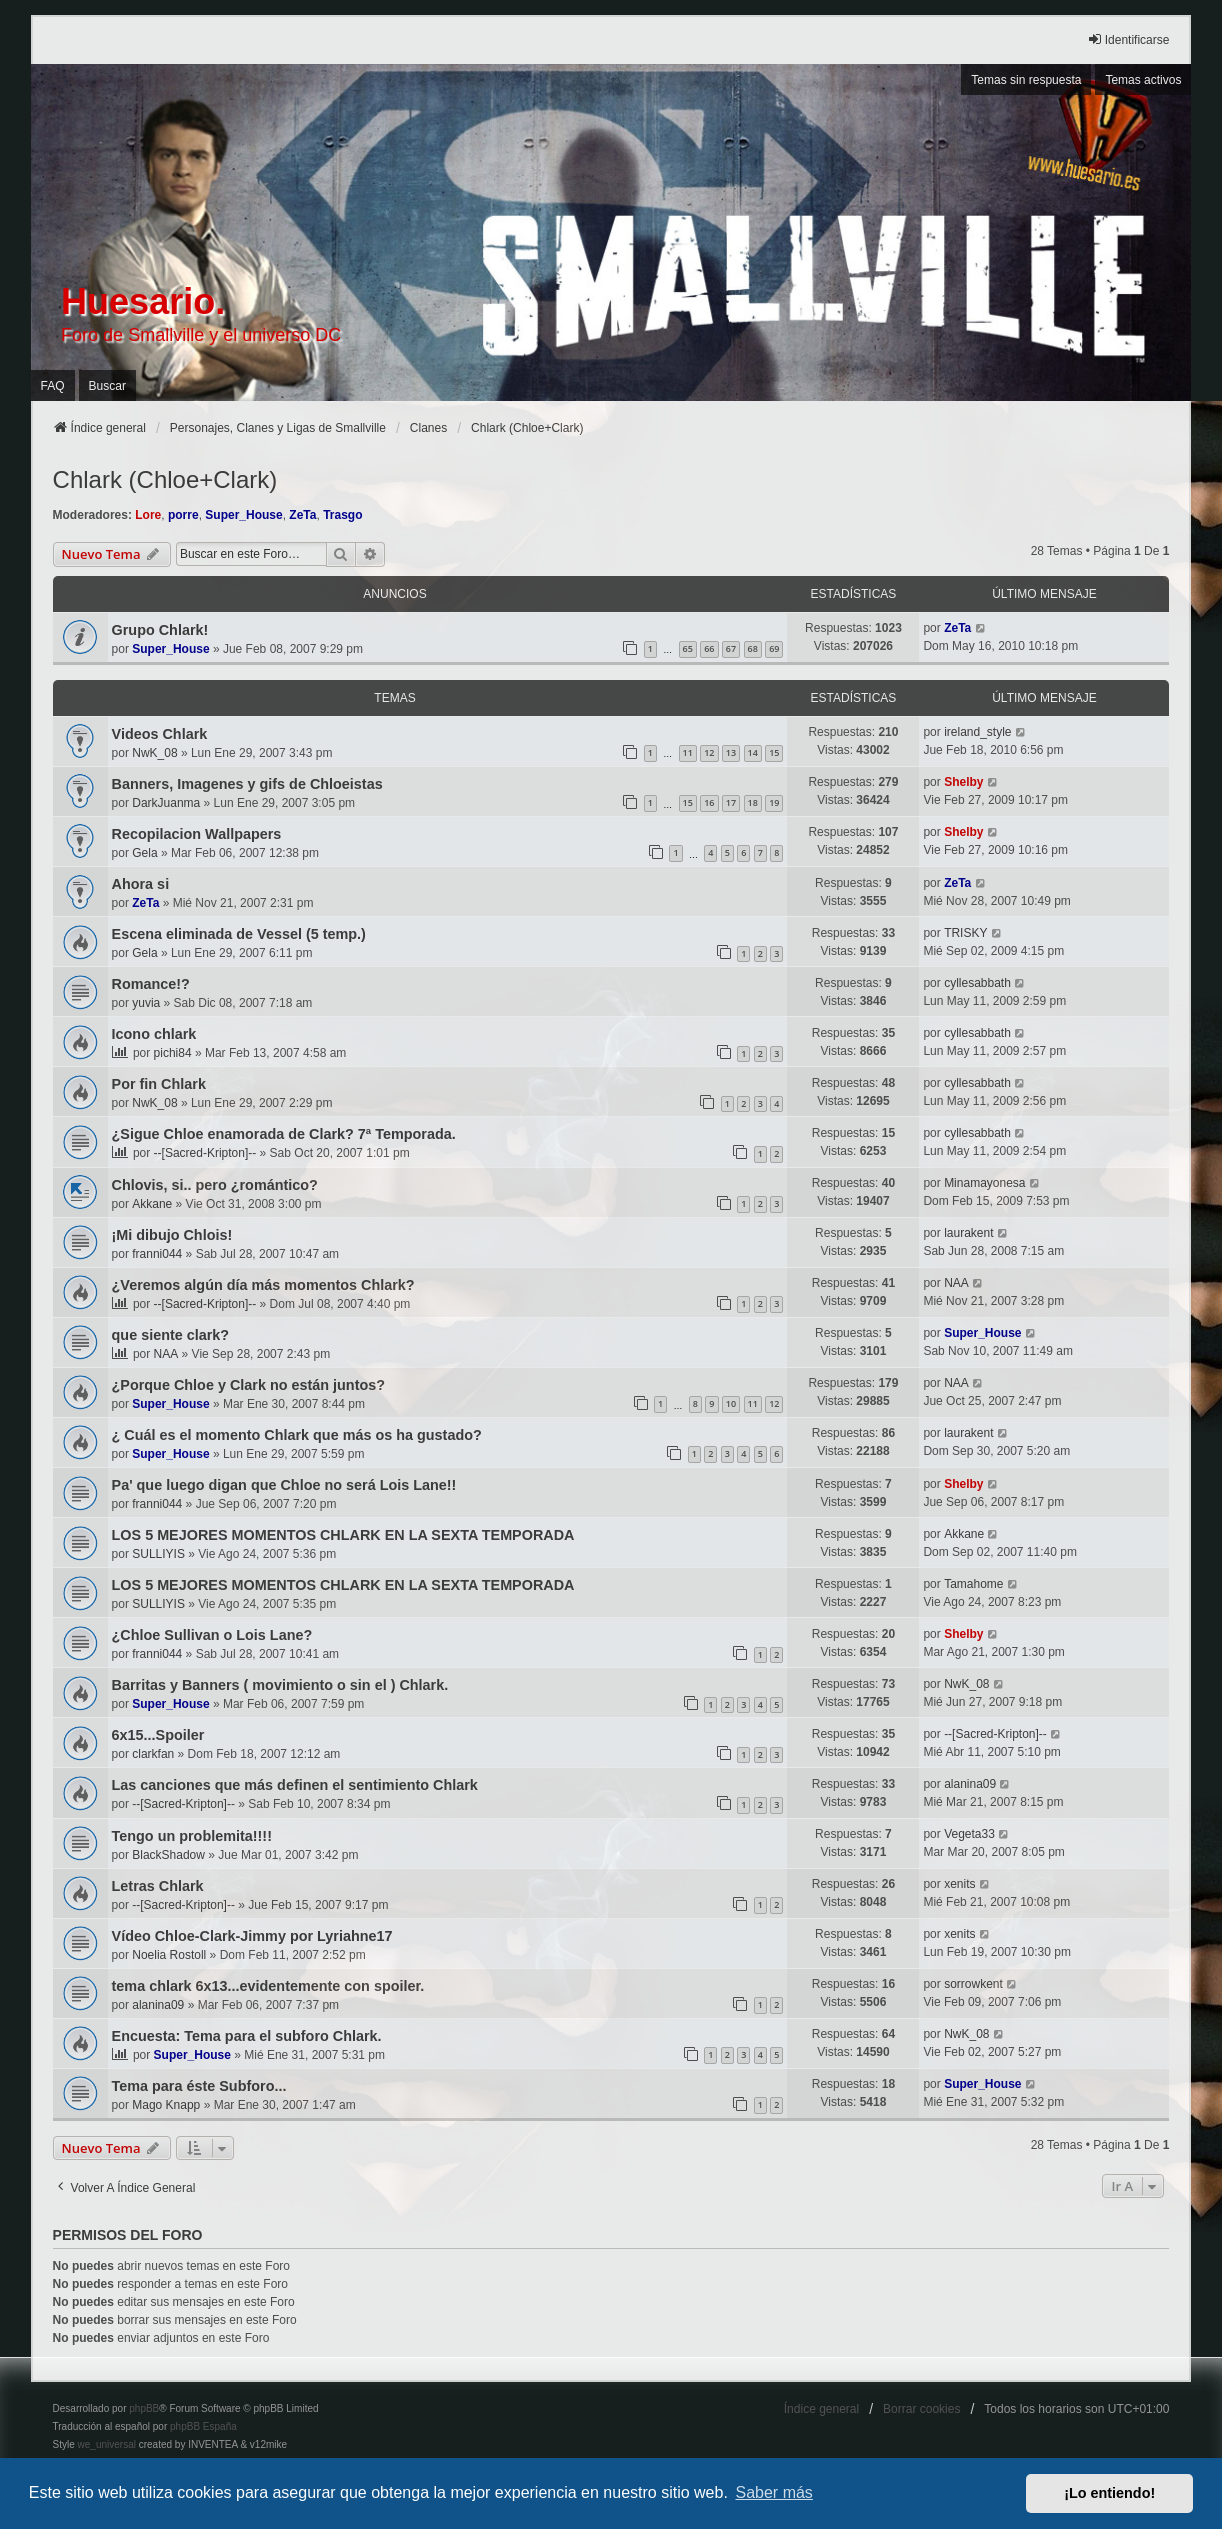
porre (183, 515)
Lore (148, 515)
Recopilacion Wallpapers (197, 834)
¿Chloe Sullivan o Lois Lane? (212, 1635)
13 (731, 752)
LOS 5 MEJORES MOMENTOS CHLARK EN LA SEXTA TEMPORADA (343, 1535)
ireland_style (977, 732)
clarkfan (153, 1754)
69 (774, 648)
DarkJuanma (166, 803)
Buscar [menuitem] (107, 386)
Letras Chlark (158, 1886)
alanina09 (970, 1784)
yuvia (146, 1003)
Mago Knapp (166, 2105)
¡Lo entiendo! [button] (1109, 2493)
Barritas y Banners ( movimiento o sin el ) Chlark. (280, 1685)
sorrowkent (973, 1984)
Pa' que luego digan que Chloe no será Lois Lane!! (284, 1485)
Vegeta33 (969, 1834)
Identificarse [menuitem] (1128, 39)
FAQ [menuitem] (53, 386)
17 (731, 802)
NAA (956, 1283)
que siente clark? (171, 1335)
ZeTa (302, 515)
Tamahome (973, 1584)
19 (774, 802)
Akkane (152, 1204)
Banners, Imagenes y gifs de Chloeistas (247, 784)
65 (688, 648)
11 (688, 752)
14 (753, 752)
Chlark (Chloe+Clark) (165, 479)
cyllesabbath (977, 983)
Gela (144, 853)
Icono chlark (154, 1034)
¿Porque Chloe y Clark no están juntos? (248, 1385)
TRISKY (965, 933)
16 (709, 802)
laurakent (968, 1233)
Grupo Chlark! (160, 630)
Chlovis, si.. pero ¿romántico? (215, 1185)
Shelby (963, 782)
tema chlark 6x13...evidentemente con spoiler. (268, 1986)
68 (753, 648)
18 (753, 802)
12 (709, 752)
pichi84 (173, 1053)
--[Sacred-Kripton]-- (205, 1153)
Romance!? (151, 984)
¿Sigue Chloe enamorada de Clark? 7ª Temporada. (284, 1134)
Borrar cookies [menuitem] (921, 2409)
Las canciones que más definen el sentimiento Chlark (295, 1785)
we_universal (107, 2444)
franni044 (157, 1254)
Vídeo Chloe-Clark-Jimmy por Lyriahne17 (252, 1936)
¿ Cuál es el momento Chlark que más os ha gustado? (297, 1435)
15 (774, 752)
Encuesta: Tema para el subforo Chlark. (247, 2036)
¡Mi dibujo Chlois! (172, 1235)
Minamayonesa (984, 1183)
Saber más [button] (774, 2492)
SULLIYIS (158, 1554)
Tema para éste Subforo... (199, 2086)
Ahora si (141, 884)
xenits (959, 1884)
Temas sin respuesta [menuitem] (1026, 80)
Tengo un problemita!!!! (192, 1836)
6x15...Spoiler (158, 1735)
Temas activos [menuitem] (1143, 80)
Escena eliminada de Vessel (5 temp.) (239, 934)
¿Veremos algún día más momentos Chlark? (263, 1285)
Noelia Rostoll (169, 1955)
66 (709, 648)
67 (731, 648)
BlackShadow (168, 1855)
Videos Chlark (160, 734)
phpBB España (203, 2426)
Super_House (243, 515)
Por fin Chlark (159, 1084)
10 (731, 1403)
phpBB (144, 2408)
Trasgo (342, 515)
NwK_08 (154, 753)
